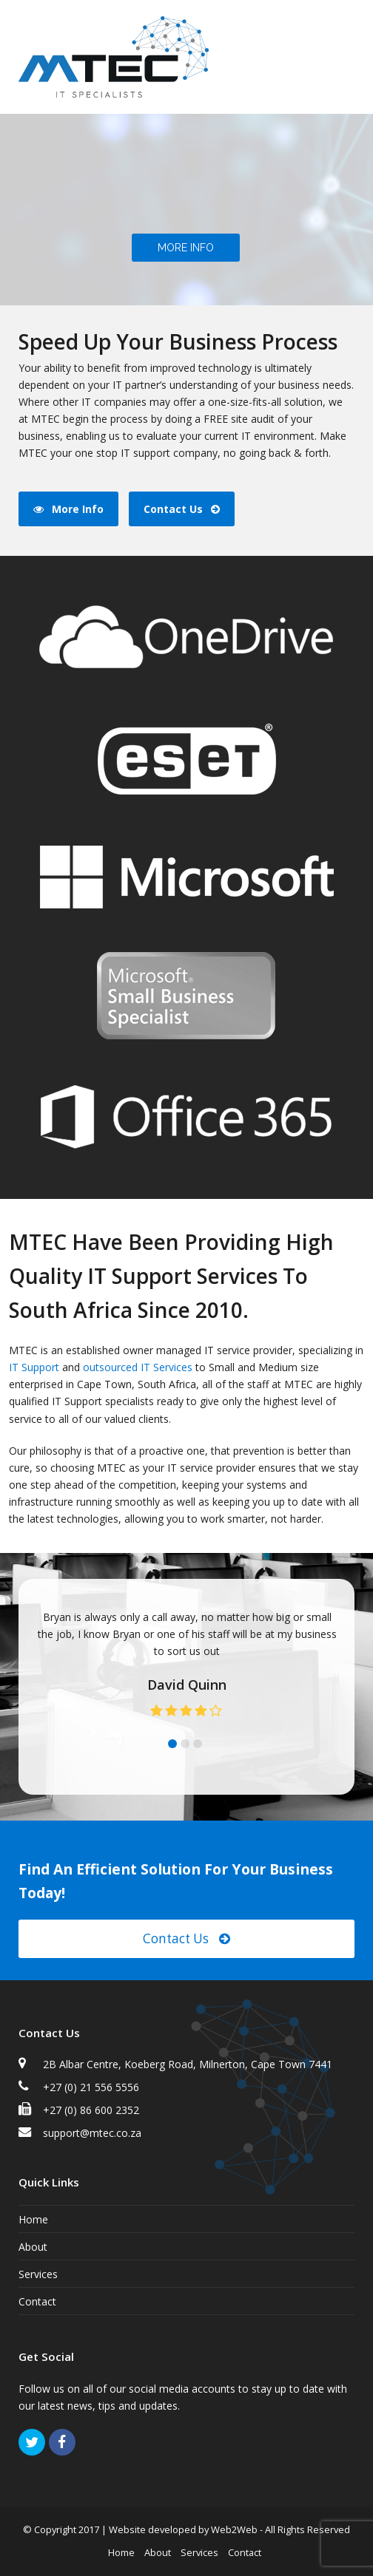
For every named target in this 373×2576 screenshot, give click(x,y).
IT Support (34, 1367)
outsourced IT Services (137, 1367)
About (33, 2247)
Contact (37, 2301)
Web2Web (234, 2529)
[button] (346, 57)
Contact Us (186, 1938)
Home (33, 2219)
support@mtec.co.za (92, 2133)
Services (38, 2274)
